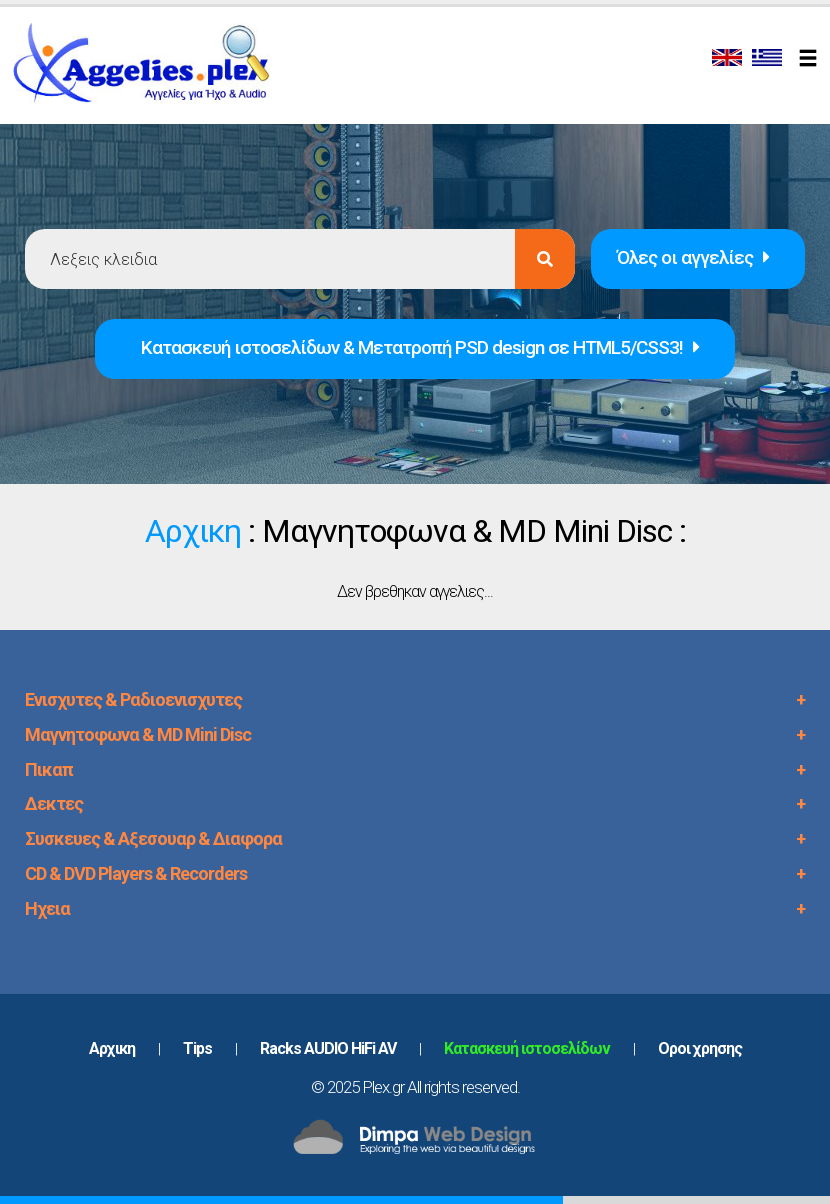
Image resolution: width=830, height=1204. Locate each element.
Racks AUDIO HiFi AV (328, 1048)
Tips (197, 1048)
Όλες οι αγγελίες (693, 257)
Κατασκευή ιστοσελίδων (527, 1048)
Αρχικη (193, 531)
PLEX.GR (152, 68)
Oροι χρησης (700, 1048)
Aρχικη (112, 1048)
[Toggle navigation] (811, 60)
